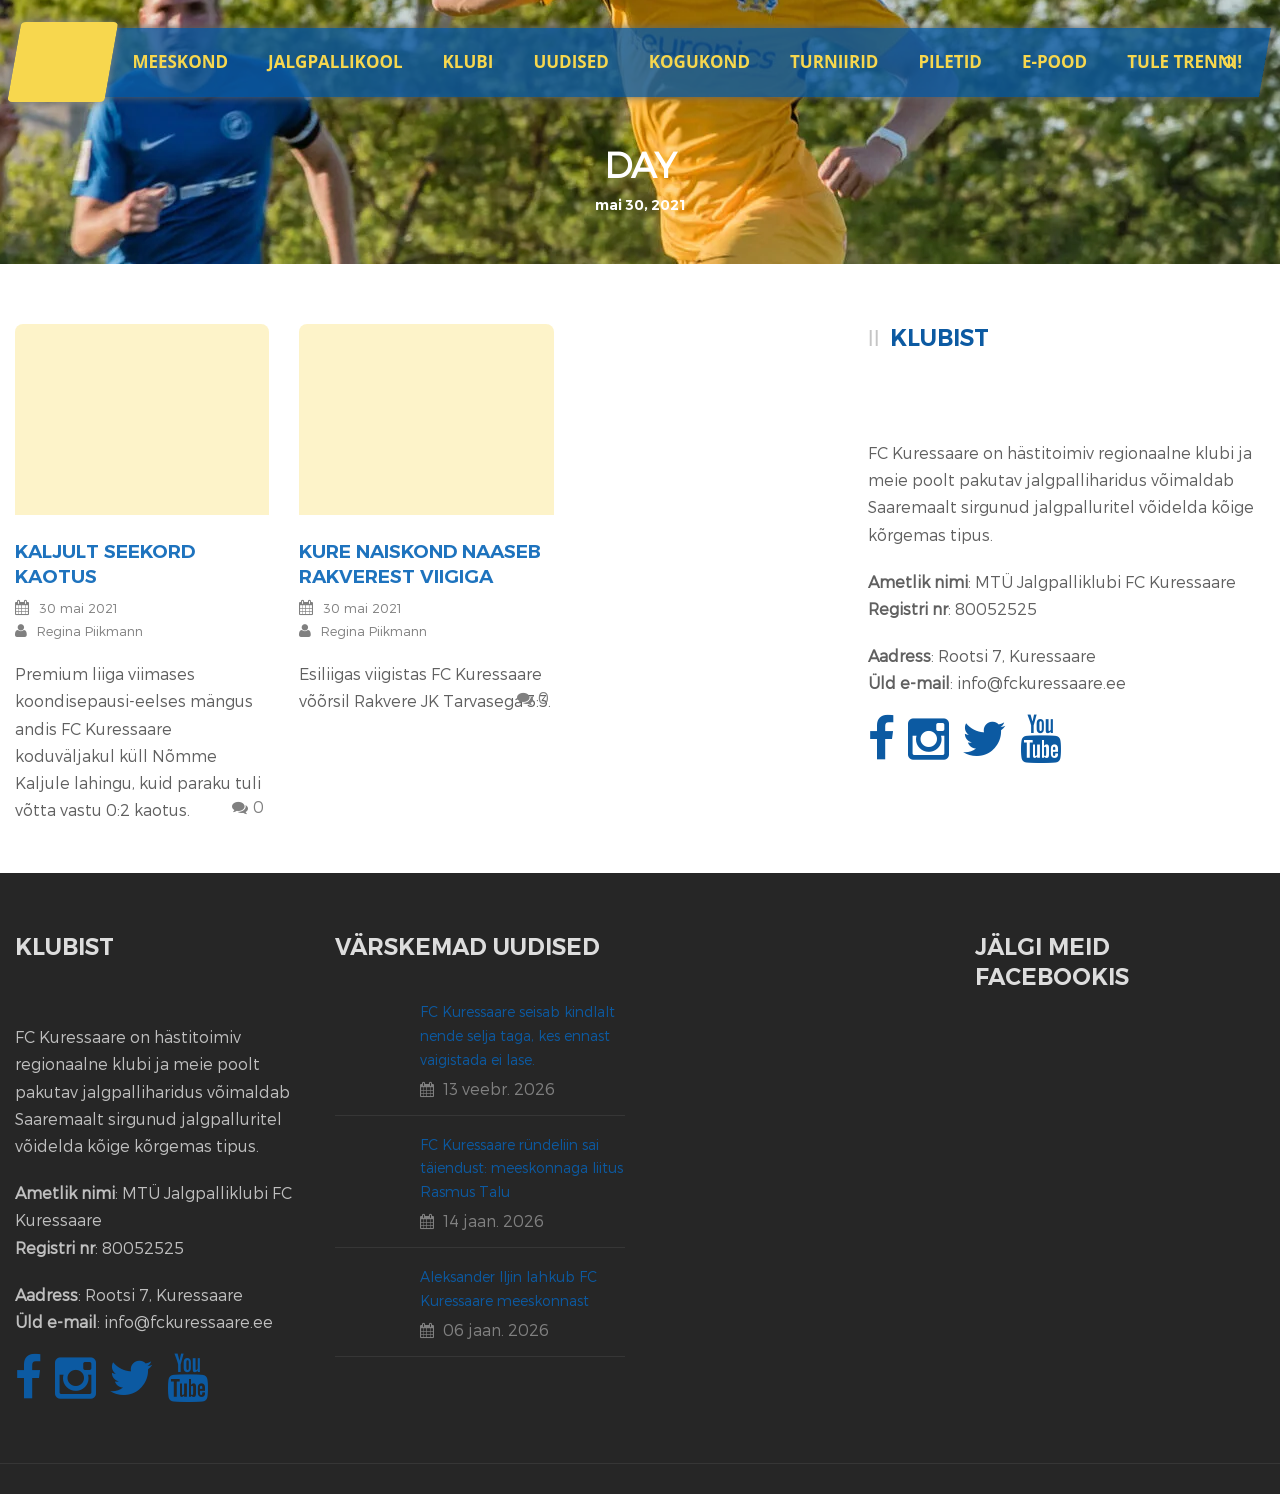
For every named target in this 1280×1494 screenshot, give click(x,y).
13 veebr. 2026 (499, 1088)
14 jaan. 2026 (493, 1220)
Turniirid (834, 61)
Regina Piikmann (90, 631)
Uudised (570, 61)
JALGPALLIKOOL (335, 61)
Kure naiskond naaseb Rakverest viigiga (420, 564)
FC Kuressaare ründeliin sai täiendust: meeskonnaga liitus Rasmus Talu (521, 1168)
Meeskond (180, 61)
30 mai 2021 (78, 608)
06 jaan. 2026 (496, 1329)
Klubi (468, 61)
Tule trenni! (1184, 61)
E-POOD (1054, 61)
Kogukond (699, 61)
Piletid (949, 61)
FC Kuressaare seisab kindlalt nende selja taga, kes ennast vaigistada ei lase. (517, 1035)
